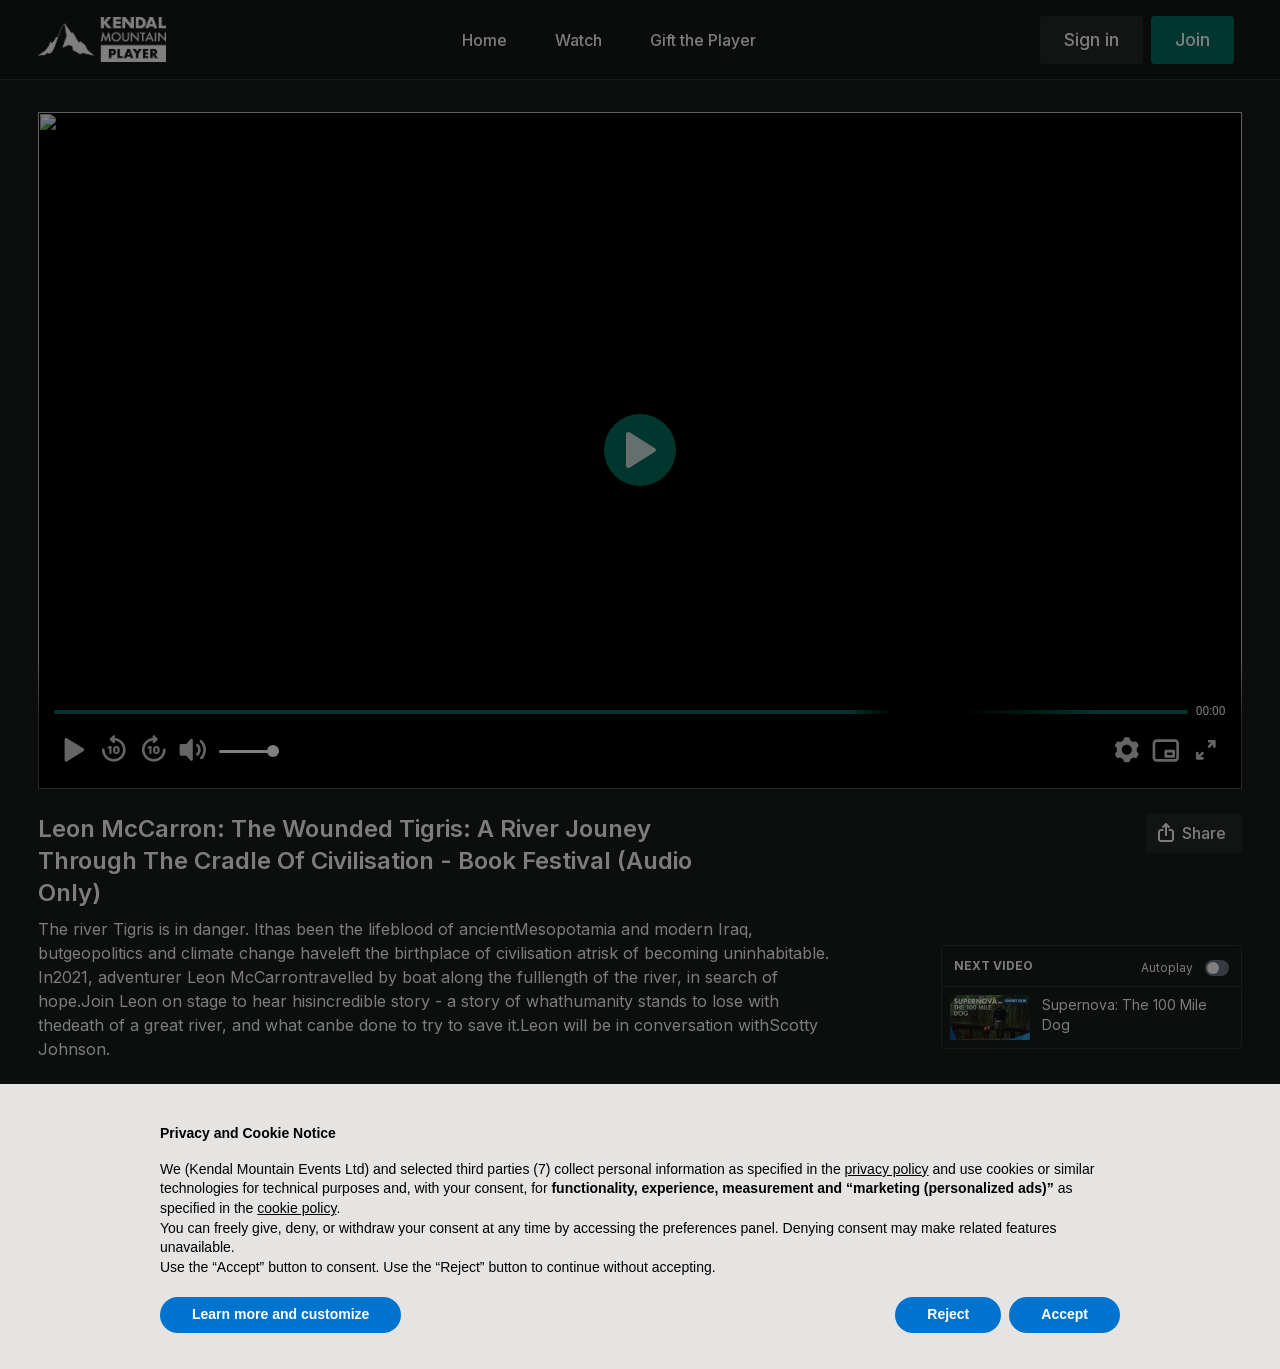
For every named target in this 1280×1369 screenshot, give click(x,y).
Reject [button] (948, 1314)
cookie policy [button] (296, 1208)
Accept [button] (1064, 1314)
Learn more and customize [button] (280, 1314)
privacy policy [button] (887, 1169)
